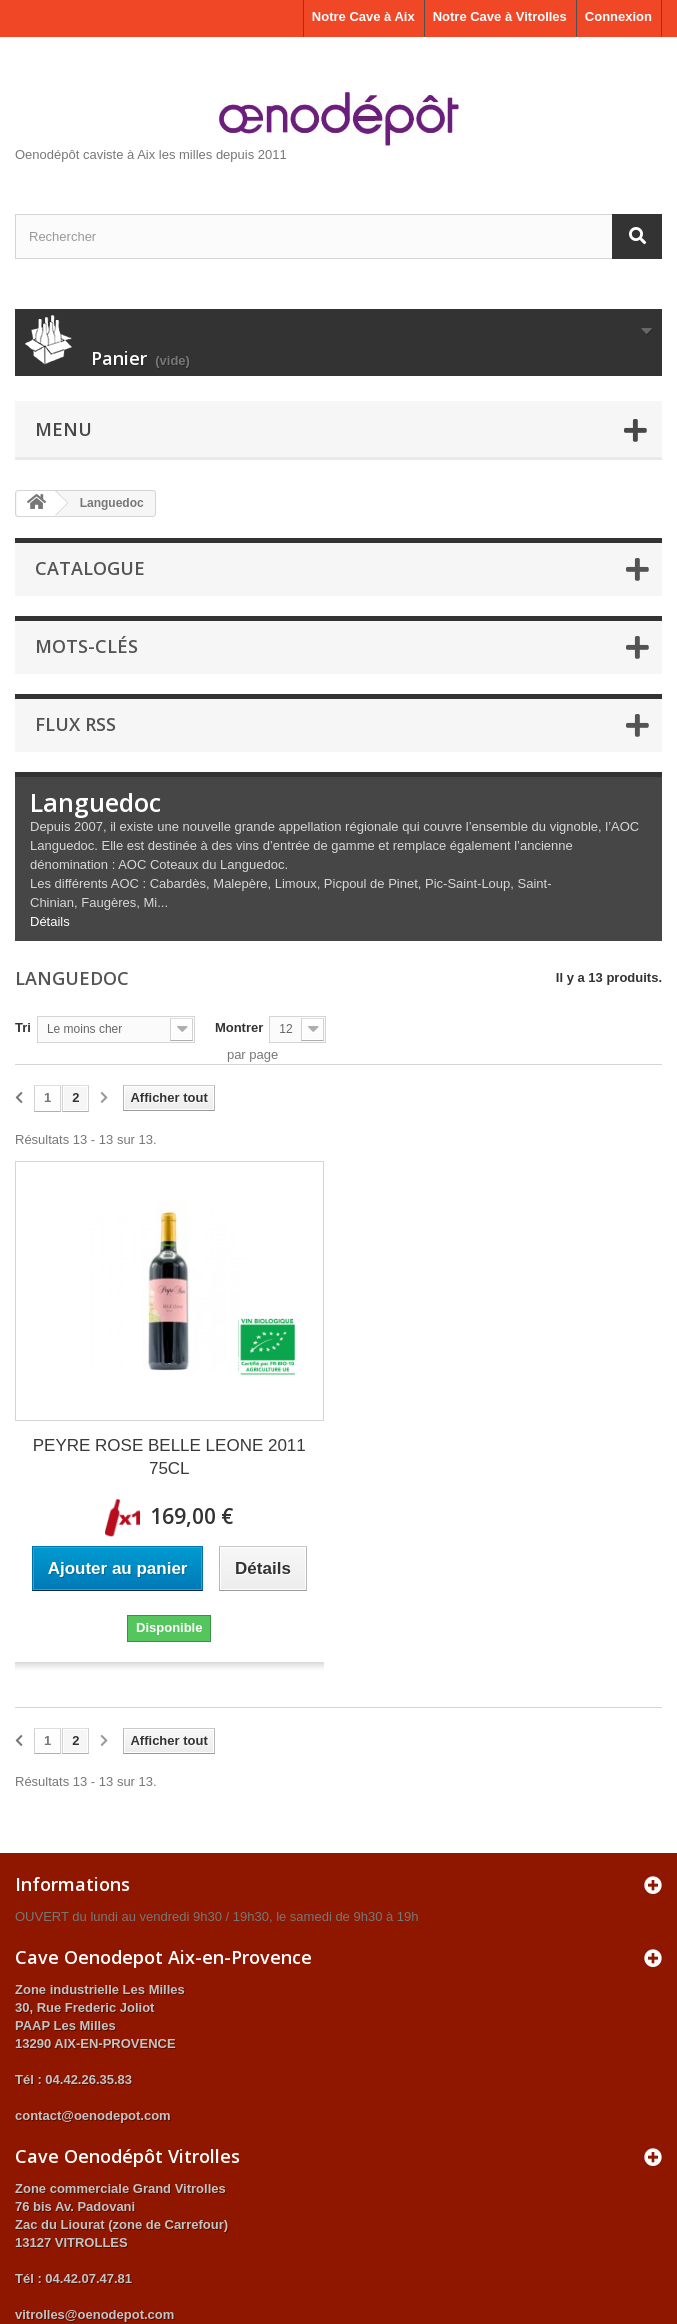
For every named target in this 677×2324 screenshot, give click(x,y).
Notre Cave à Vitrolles (500, 16)
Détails (50, 921)
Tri (23, 1027)
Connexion (618, 16)
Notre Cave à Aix (363, 16)
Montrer (239, 1027)
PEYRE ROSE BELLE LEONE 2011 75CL (169, 1457)
